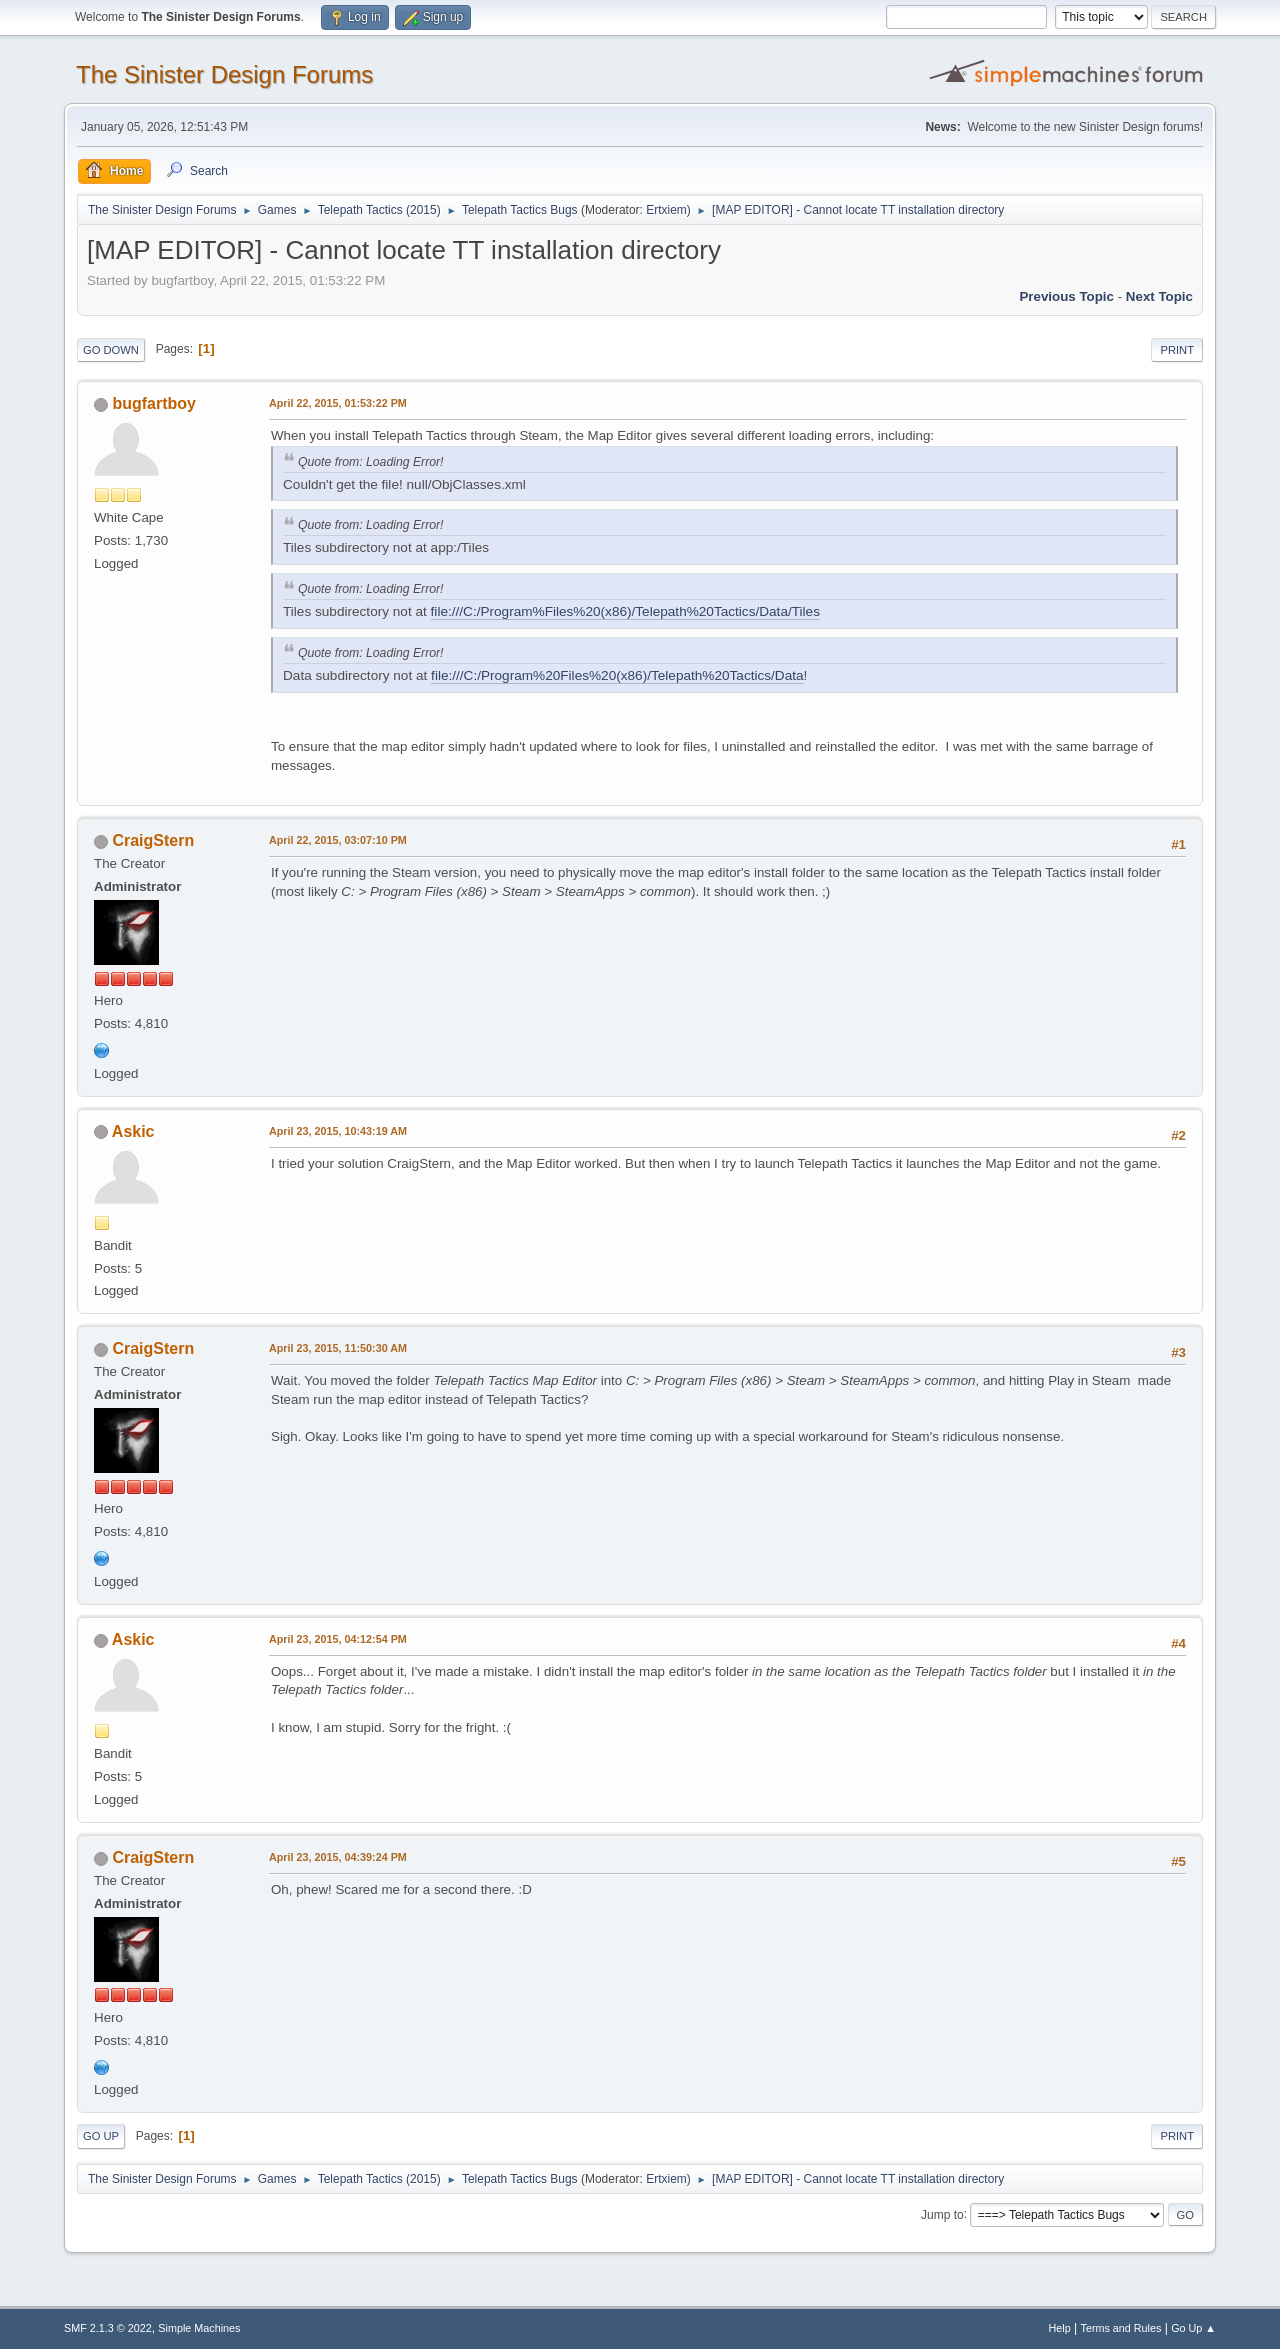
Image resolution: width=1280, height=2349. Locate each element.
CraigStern (153, 840)
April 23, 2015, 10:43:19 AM (338, 1131)
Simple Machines (199, 2328)
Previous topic (1066, 296)
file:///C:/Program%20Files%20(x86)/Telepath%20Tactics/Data (617, 675)
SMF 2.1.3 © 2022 (108, 2328)
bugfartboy (153, 403)
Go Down (111, 350)
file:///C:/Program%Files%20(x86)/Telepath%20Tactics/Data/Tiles (625, 611)
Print (1177, 350)
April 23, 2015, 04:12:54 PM (338, 1639)
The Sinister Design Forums (224, 74)
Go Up (101, 2136)
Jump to (942, 2214)
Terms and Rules (1121, 2328)
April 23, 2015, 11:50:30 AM (338, 1348)
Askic (133, 1131)
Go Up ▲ (1193, 2328)
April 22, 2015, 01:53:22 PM (338, 403)
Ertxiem (666, 210)
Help (1060, 2328)
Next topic (1159, 296)
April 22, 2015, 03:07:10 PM (338, 840)
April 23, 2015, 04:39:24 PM (338, 1857)
